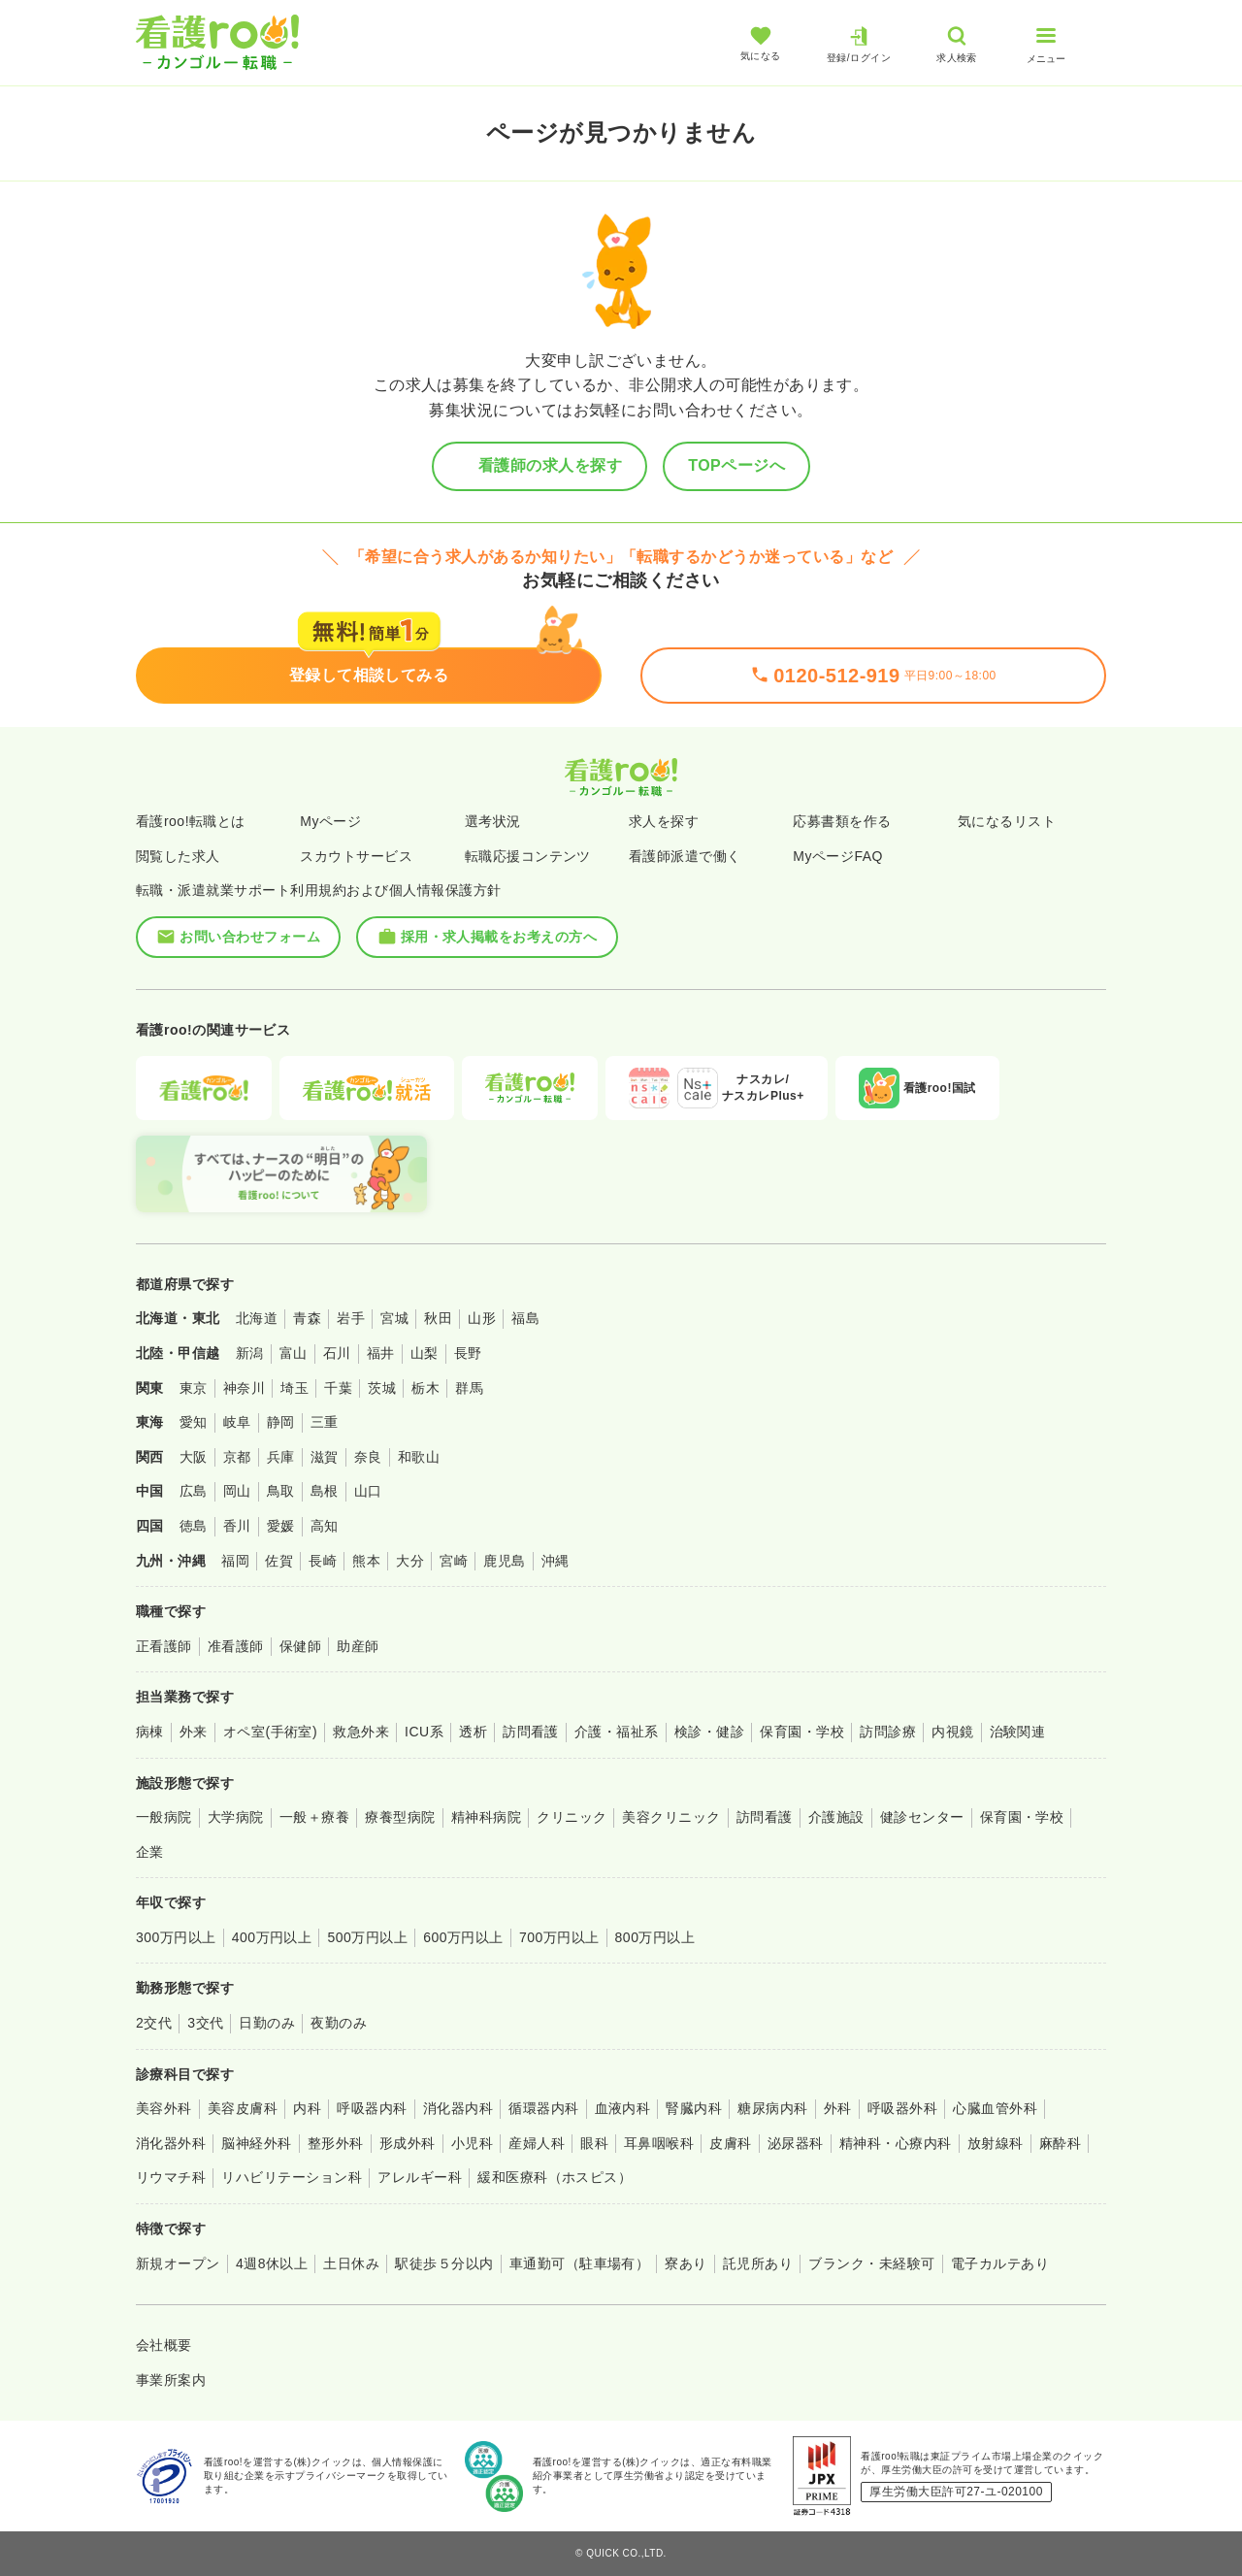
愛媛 (281, 1526)
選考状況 (493, 821)
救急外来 (361, 1731)
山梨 (424, 1353)
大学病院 (236, 1817)
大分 (410, 1561)
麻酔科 (1060, 2143)
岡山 (237, 1491)
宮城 (394, 1318)
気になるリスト (1007, 821)
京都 (237, 1457)
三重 (324, 1422)
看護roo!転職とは (190, 821)
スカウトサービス (356, 856)
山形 (482, 1318)
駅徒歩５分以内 (444, 2263)
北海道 (257, 1318)
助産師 (357, 1646)
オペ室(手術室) (270, 1731)
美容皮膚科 (243, 2108)
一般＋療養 (314, 1817)
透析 (473, 1731)
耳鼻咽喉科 (659, 2143)
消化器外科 (171, 2143)
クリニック (571, 1817)
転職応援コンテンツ (528, 856)
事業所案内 (171, 2380)
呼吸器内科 (372, 2108)
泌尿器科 (796, 2143)
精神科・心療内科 (895, 2143)
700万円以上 (559, 1937)
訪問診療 (888, 1731)
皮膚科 (730, 2143)
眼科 (594, 2143)
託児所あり (758, 2263)
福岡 (235, 1561)
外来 (194, 1731)
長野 (468, 1353)
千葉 (338, 1388)
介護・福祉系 (616, 1731)
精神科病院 (486, 1817)
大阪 (194, 1457)
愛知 (194, 1422)
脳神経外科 (256, 2143)
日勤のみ (267, 2023)
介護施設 (836, 1817)
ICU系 (424, 1731)
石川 (337, 1353)
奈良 (368, 1457)
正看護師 (164, 1646)
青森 (307, 1318)
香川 (237, 1526)
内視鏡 (952, 1731)
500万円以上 (367, 1937)
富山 (293, 1353)
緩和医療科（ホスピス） (554, 2177)
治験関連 (1018, 1731)
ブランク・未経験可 (871, 2263)
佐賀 (279, 1561)
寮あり (685, 2263)
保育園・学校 (802, 1731)
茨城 (382, 1388)
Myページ (330, 821)
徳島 (194, 1526)
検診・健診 (709, 1731)
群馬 (469, 1388)
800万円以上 (655, 1937)
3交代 (205, 2023)
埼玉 (294, 1388)
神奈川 (244, 1388)
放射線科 (995, 2143)
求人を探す (664, 821)
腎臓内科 (694, 2108)
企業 (150, 1852)
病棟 (150, 1731)
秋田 (438, 1318)
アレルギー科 (419, 2177)
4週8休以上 (272, 2263)
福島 (525, 1318)
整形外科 (336, 2143)
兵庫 (281, 1457)
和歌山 (419, 1457)
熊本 (366, 1561)
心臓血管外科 (995, 2108)
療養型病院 (400, 1817)
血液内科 (623, 2108)
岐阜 (237, 1422)
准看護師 (236, 1646)
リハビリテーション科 (291, 2177)
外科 (838, 2108)
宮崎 (454, 1561)
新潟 (250, 1353)
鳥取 (281, 1491)
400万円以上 (272, 1937)
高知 (324, 1526)
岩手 (351, 1318)
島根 (324, 1491)
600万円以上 (463, 1937)
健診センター (922, 1817)
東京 (194, 1388)
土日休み (351, 2263)
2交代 (154, 2023)
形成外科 (407, 2143)
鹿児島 (504, 1561)
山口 (368, 1491)
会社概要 (164, 2345)
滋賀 (324, 1457)
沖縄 (555, 1561)
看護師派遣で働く (685, 856)
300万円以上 (176, 1937)
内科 (307, 2108)
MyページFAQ (838, 856)
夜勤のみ (338, 2023)
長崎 (323, 1561)
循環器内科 (543, 2108)
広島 (194, 1491)
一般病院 (164, 1817)
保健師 (300, 1646)
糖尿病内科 (772, 2108)
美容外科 (164, 2108)
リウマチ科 (171, 2177)
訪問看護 (531, 1731)
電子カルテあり (1000, 2263)
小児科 (472, 2143)
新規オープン (178, 2263)
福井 (381, 1353)
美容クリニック (671, 1817)
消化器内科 (458, 2108)
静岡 (281, 1422)
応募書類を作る (842, 821)
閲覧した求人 (178, 856)
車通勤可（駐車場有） (579, 2263)
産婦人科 (536, 2143)
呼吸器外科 (902, 2108)
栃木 (425, 1388)
